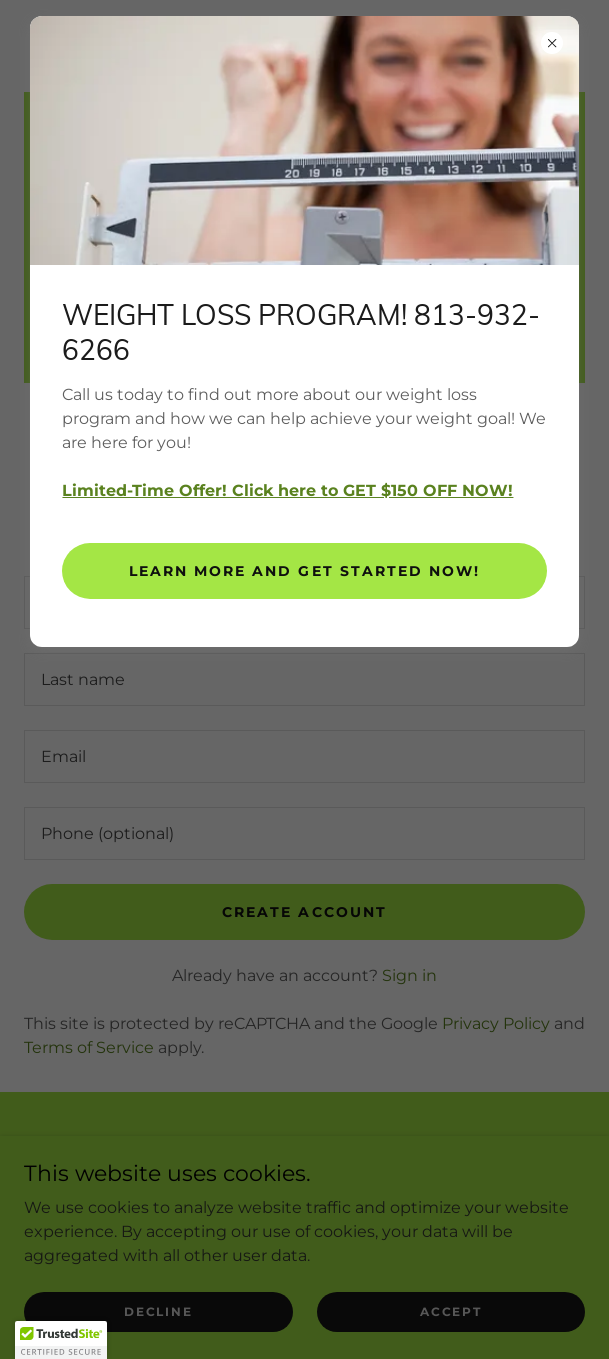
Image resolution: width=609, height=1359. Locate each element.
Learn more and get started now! (304, 571)
